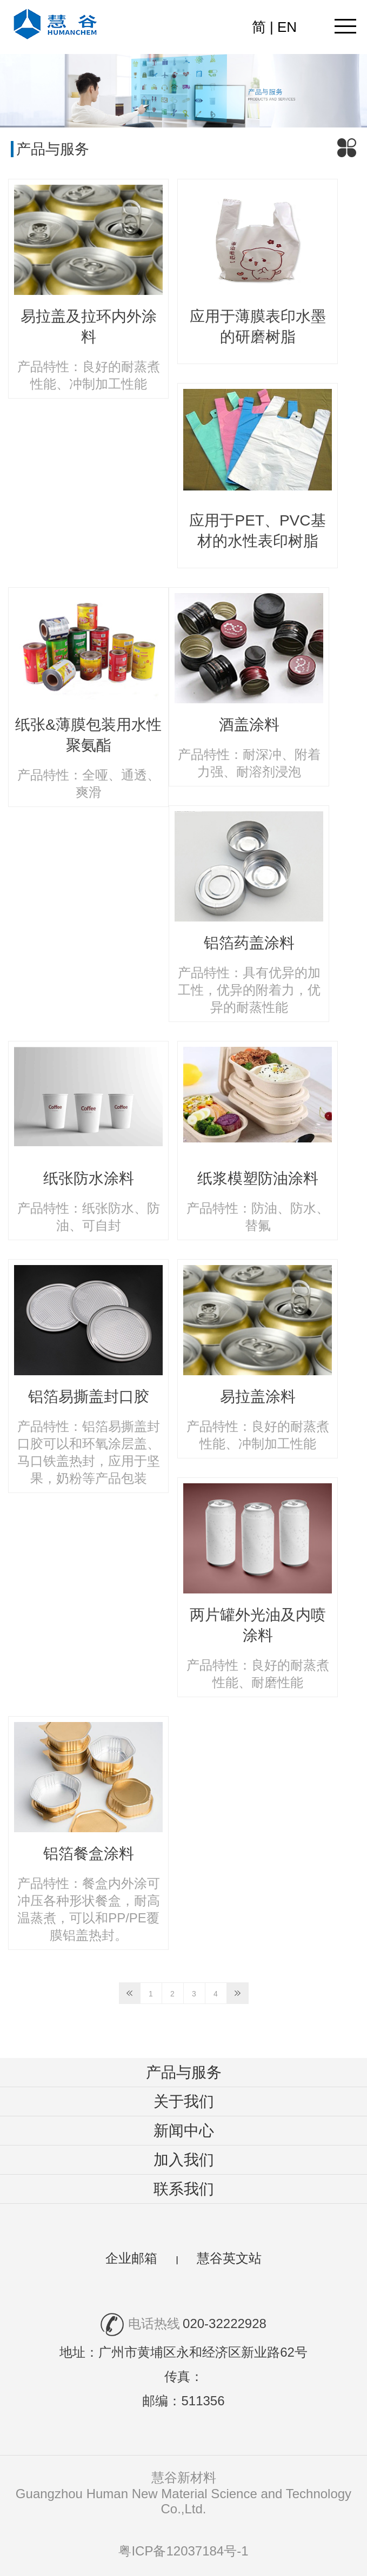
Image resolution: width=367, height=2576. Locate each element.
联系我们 (184, 2189)
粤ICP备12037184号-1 (183, 2551)
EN (287, 27)
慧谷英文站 (229, 2258)
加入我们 (184, 2159)
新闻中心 (184, 2130)
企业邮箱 (131, 2258)
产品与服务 (184, 2072)
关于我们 (184, 2101)
